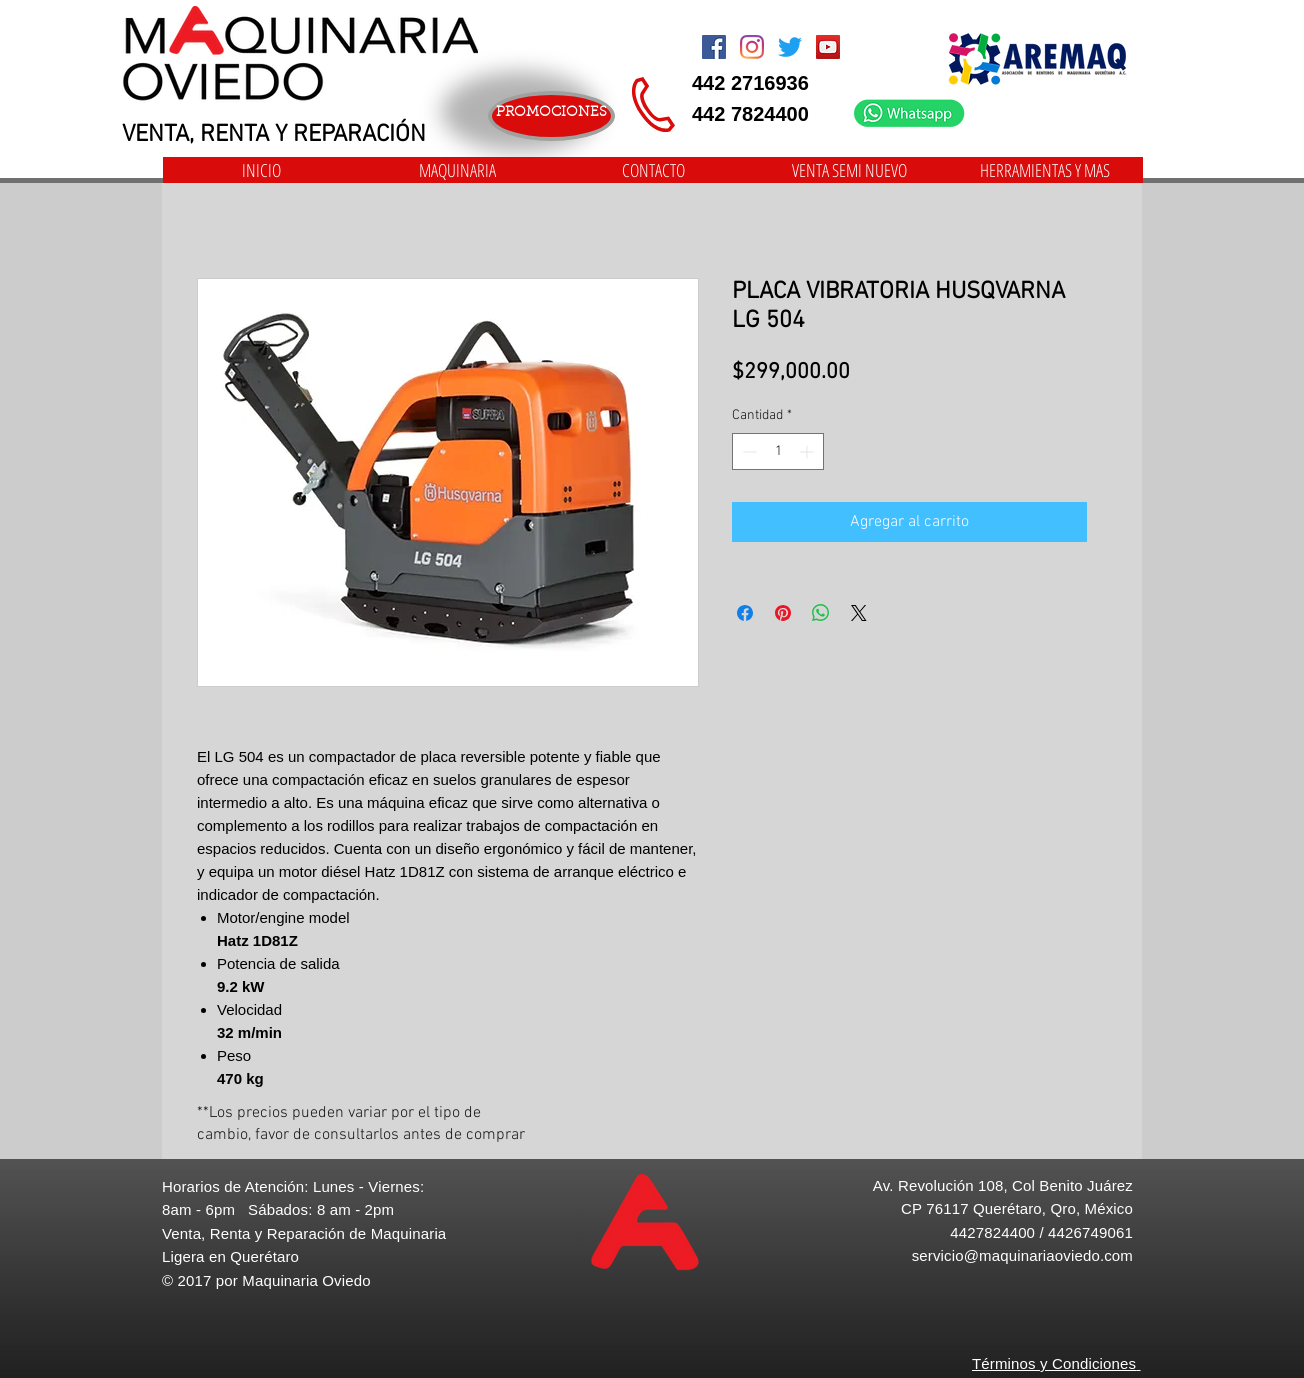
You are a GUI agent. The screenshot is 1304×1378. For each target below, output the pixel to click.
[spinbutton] (778, 451)
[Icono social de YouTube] (828, 47)
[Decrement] (747, 451)
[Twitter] (790, 47)
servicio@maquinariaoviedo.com (1022, 1255)
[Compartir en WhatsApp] (821, 613)
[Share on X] (859, 613)
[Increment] (808, 451)
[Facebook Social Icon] (714, 47)
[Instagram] (752, 47)
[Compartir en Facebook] (745, 613)
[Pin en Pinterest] (783, 613)
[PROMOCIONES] (551, 116)
